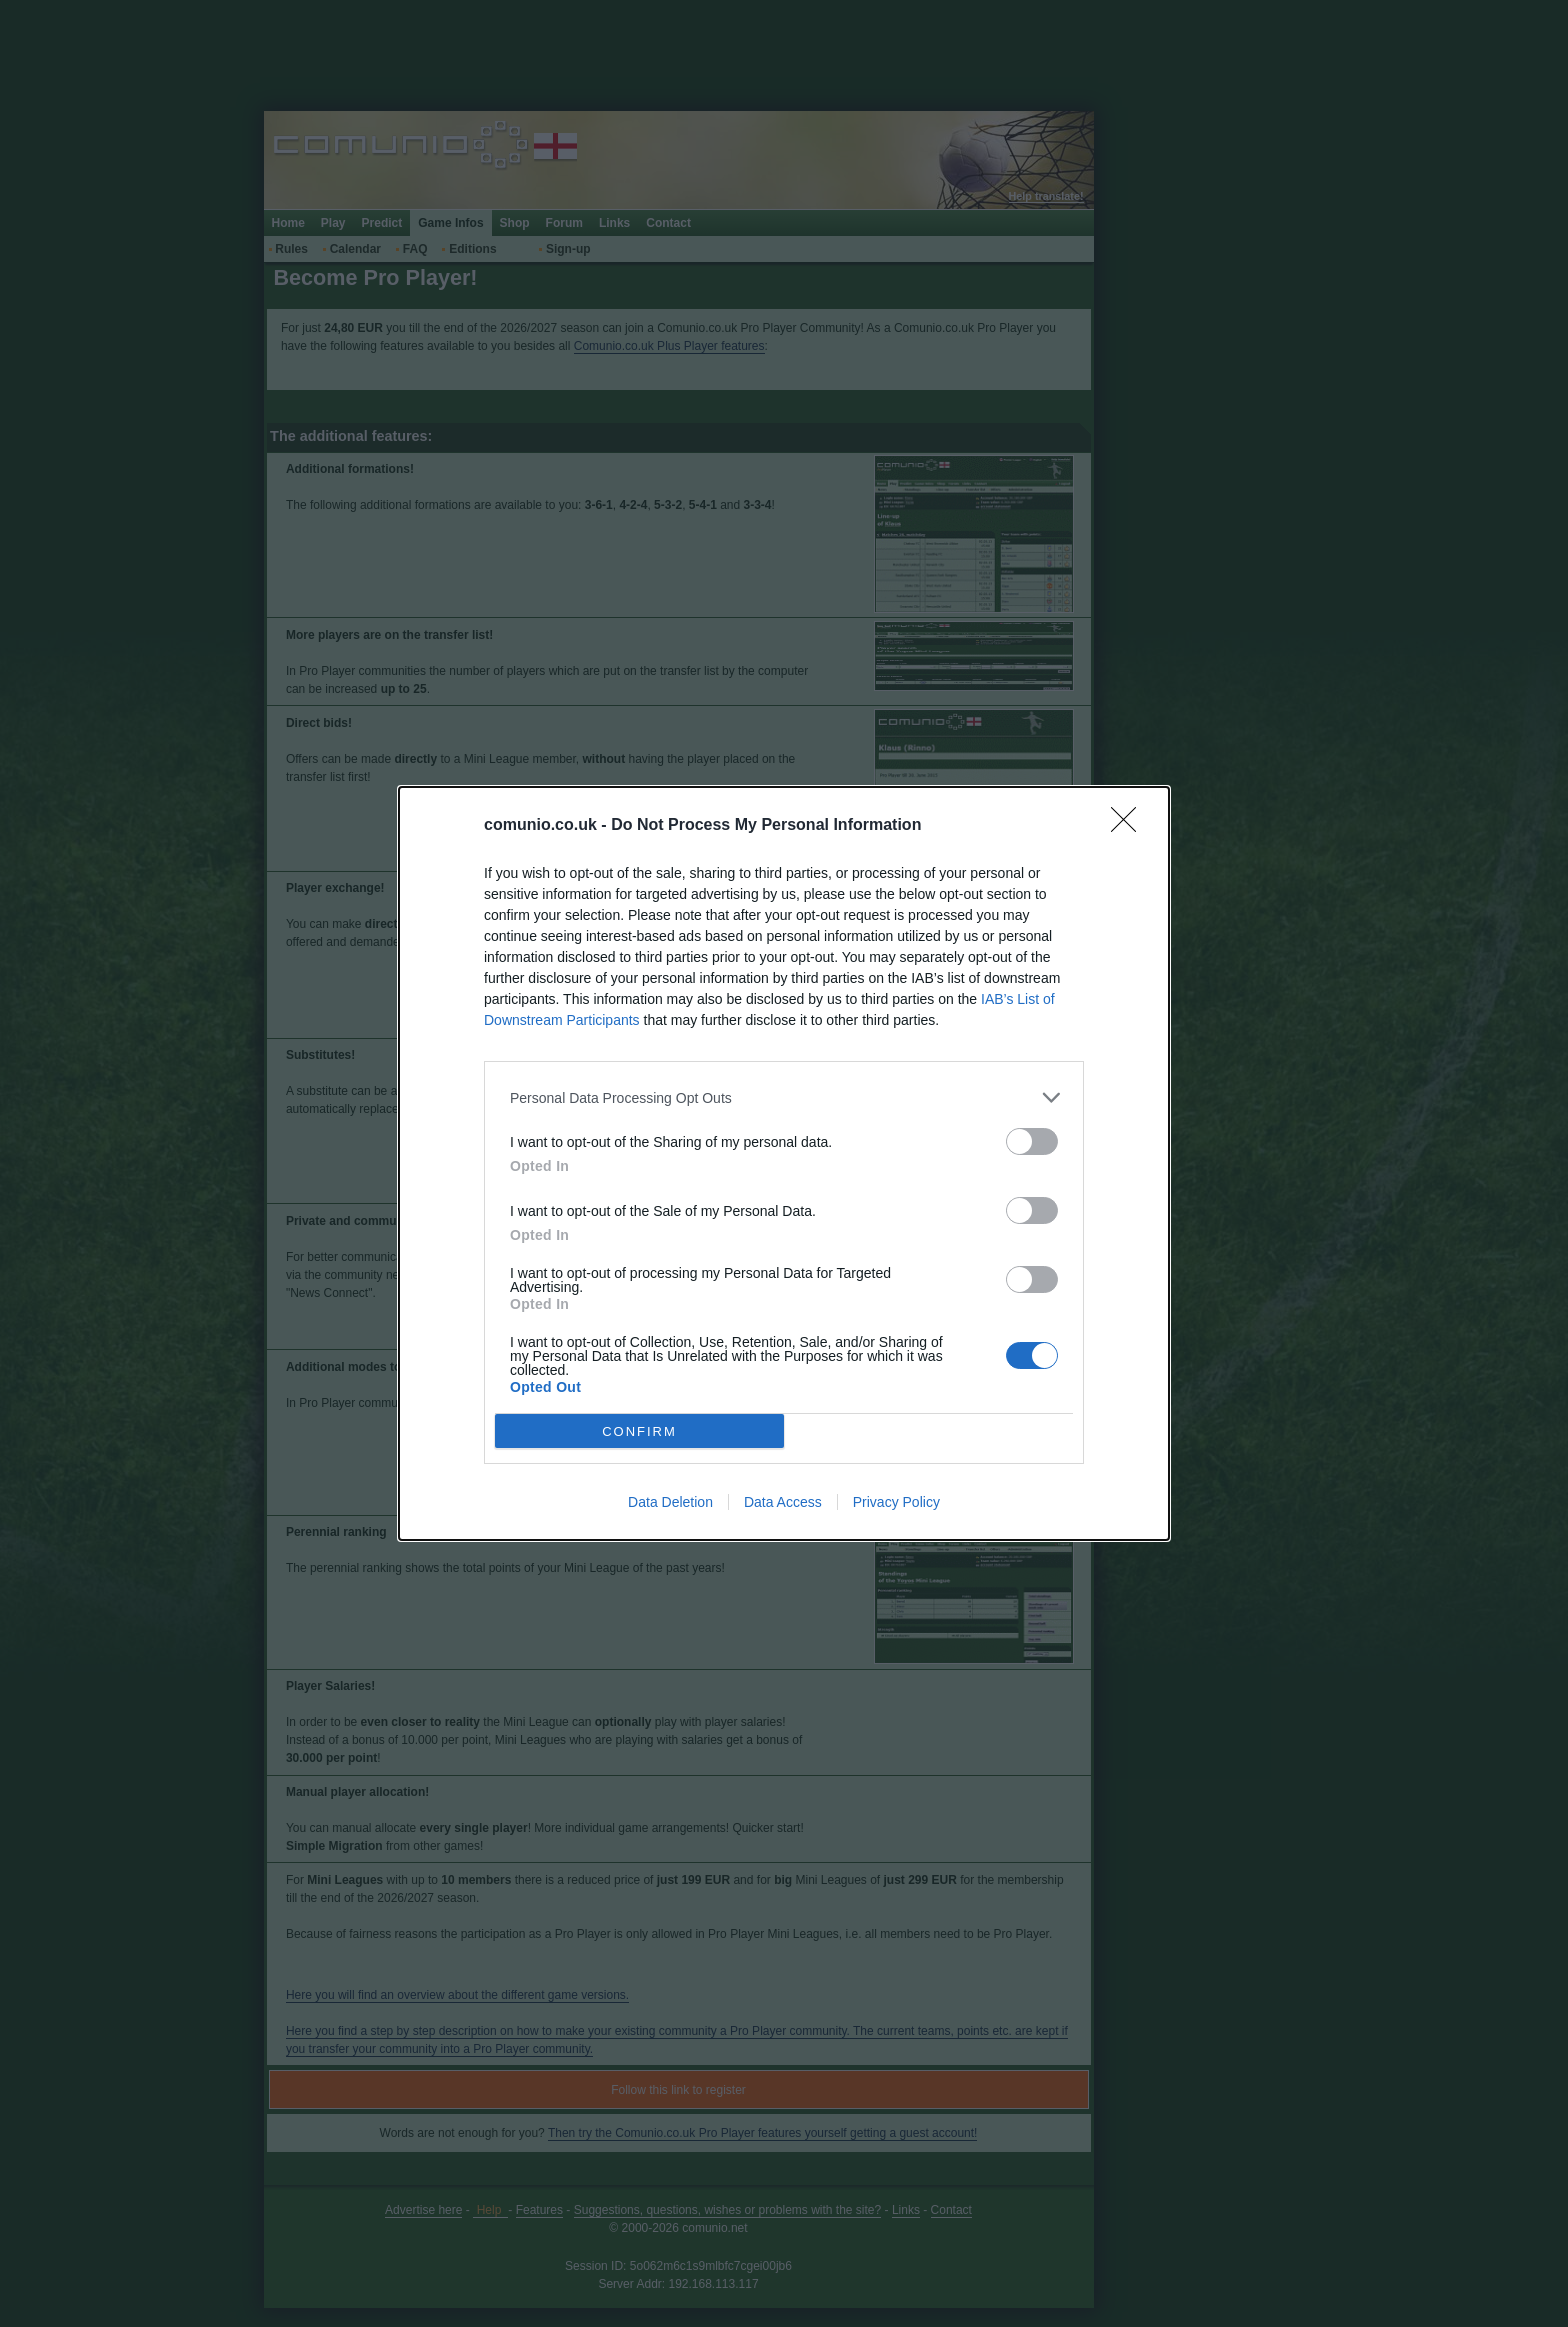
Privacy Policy (896, 1502)
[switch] (1032, 1141)
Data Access (783, 1502)
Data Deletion (670, 1502)
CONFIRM (639, 1430)
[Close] (1130, 826)
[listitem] (784, 1097)
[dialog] (784, 1163)
